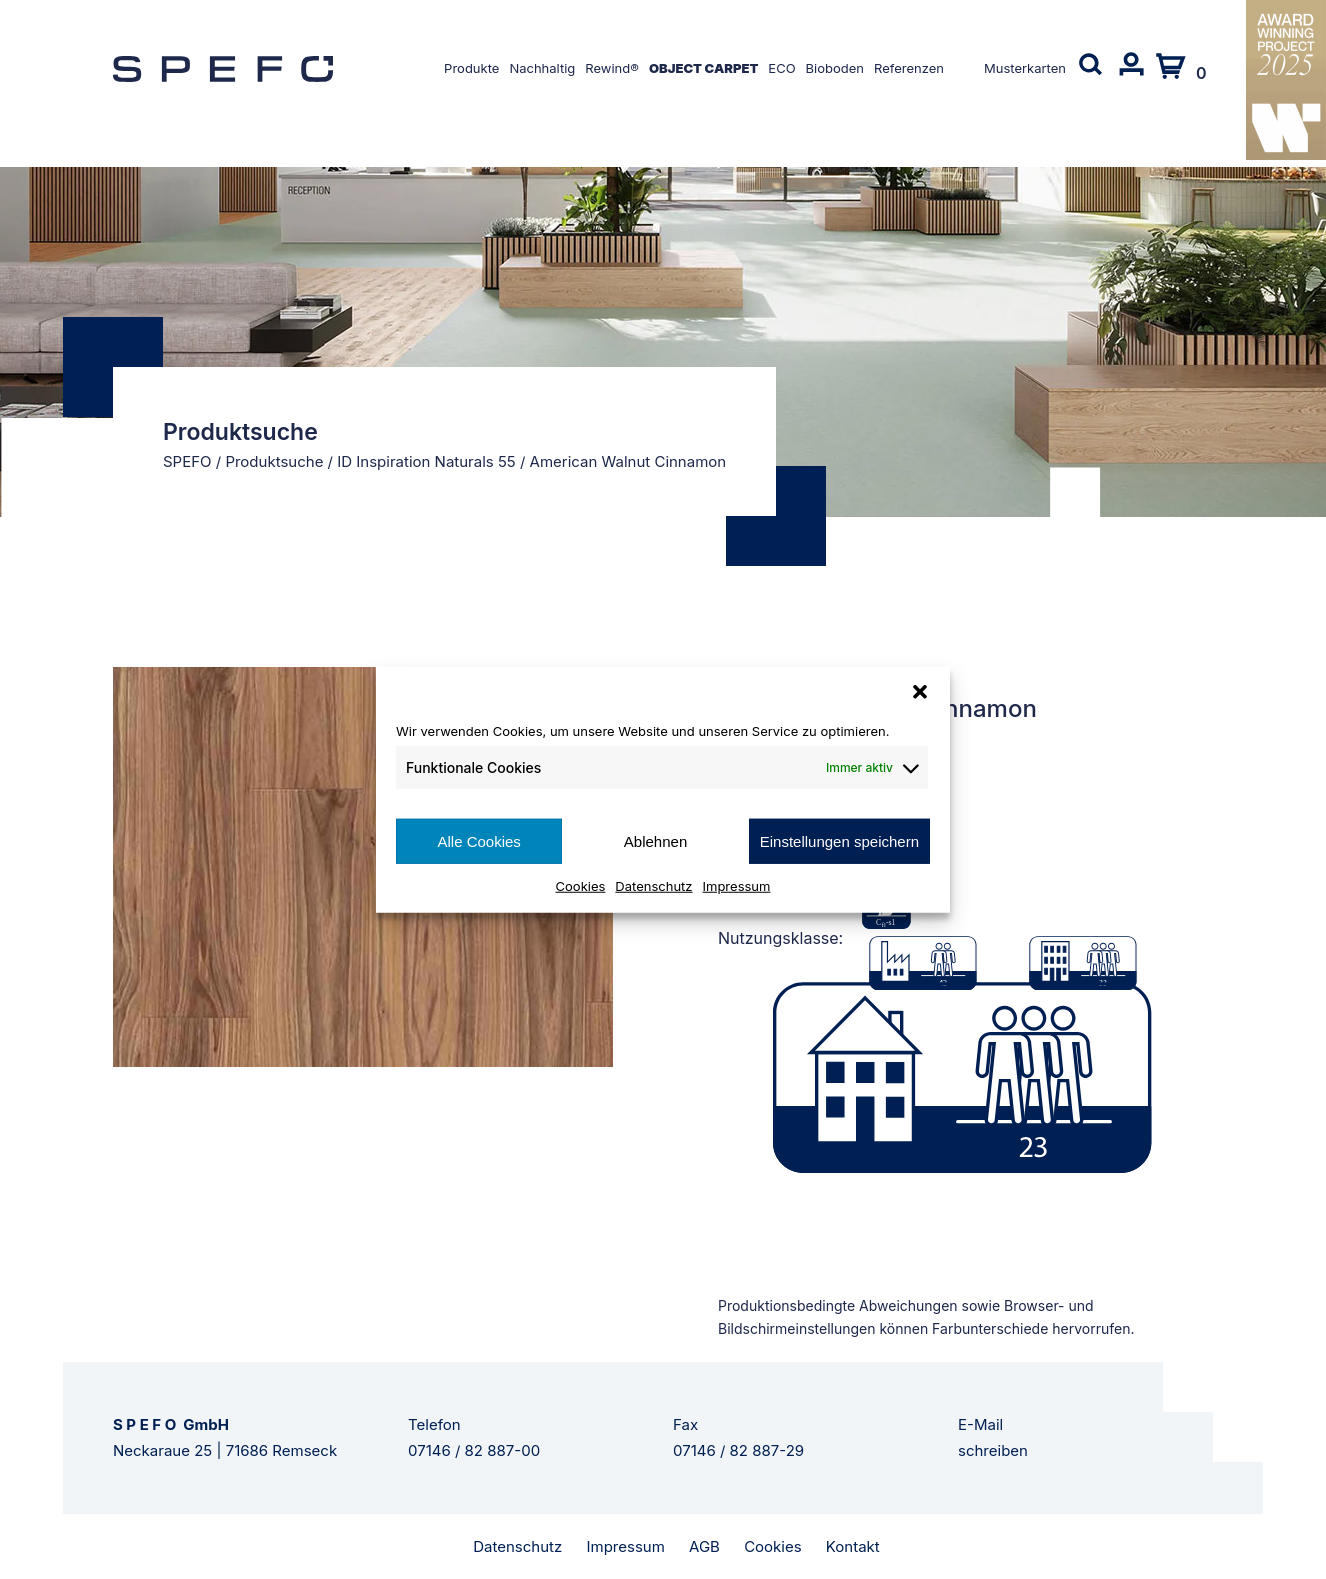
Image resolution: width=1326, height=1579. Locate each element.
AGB (704, 1546)
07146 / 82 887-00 (474, 1450)
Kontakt (853, 1546)
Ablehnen (655, 840)
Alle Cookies (478, 840)
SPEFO (187, 461)
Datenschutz (653, 886)
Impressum (737, 886)
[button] (920, 691)
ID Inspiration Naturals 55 (426, 461)
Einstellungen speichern (839, 840)
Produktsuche (274, 461)
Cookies (581, 886)
